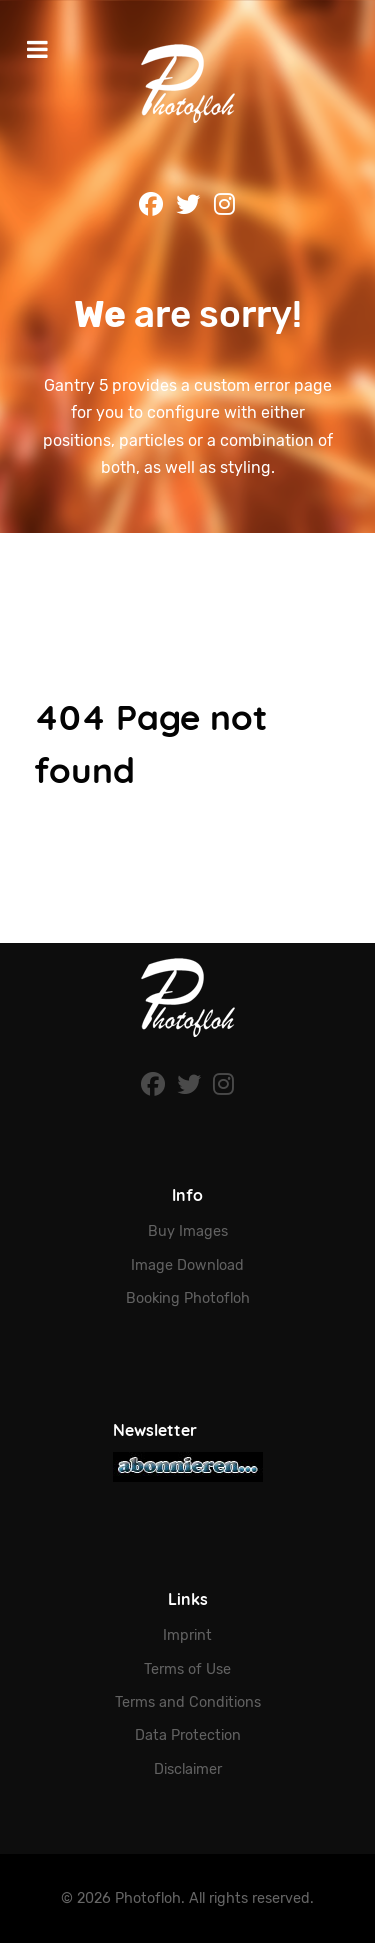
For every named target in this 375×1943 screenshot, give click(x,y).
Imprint (187, 1635)
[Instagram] (223, 1085)
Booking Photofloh (188, 1298)
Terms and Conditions (188, 1702)
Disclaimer (188, 1769)
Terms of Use (187, 1669)
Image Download (187, 1265)
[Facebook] (155, 1085)
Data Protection (188, 1735)
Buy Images (188, 1231)
